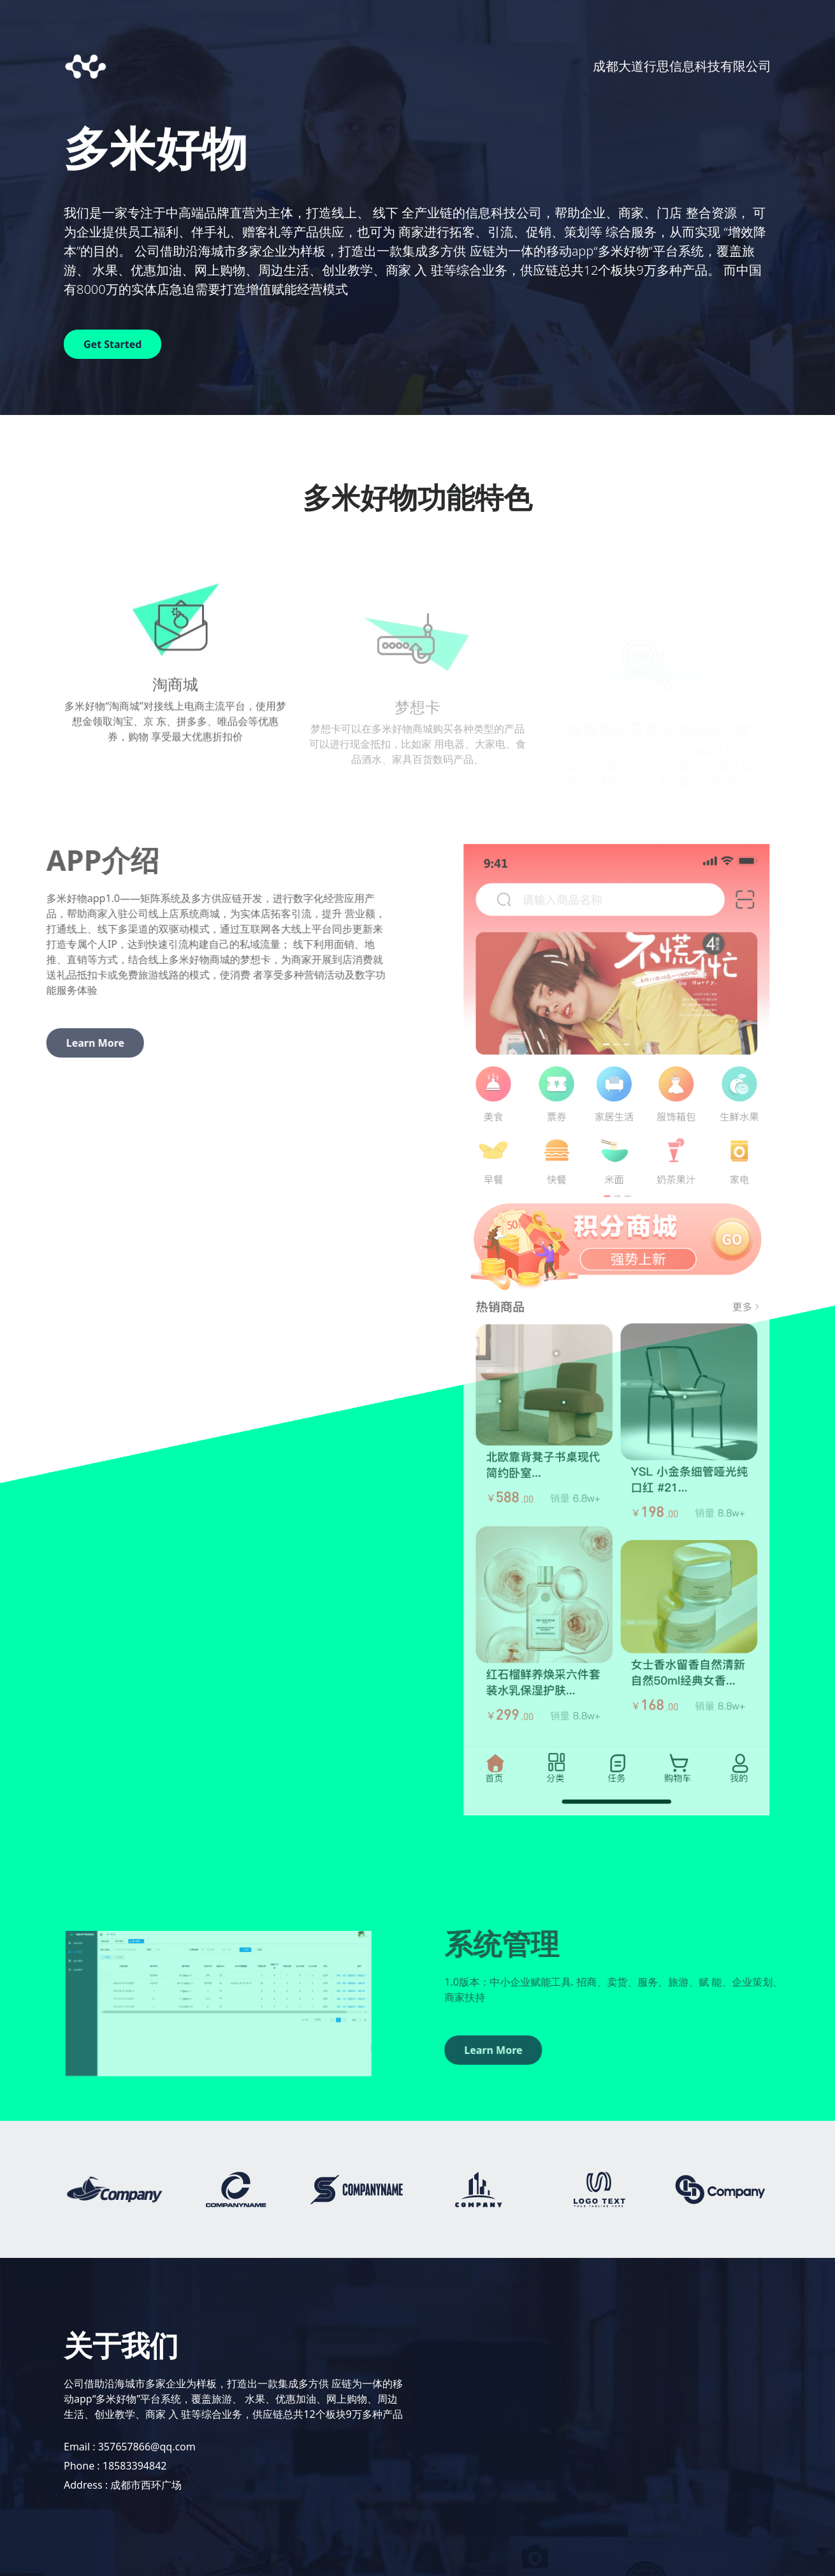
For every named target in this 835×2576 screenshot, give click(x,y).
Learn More (58, 1043)
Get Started (113, 344)
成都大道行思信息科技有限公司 (682, 66)
